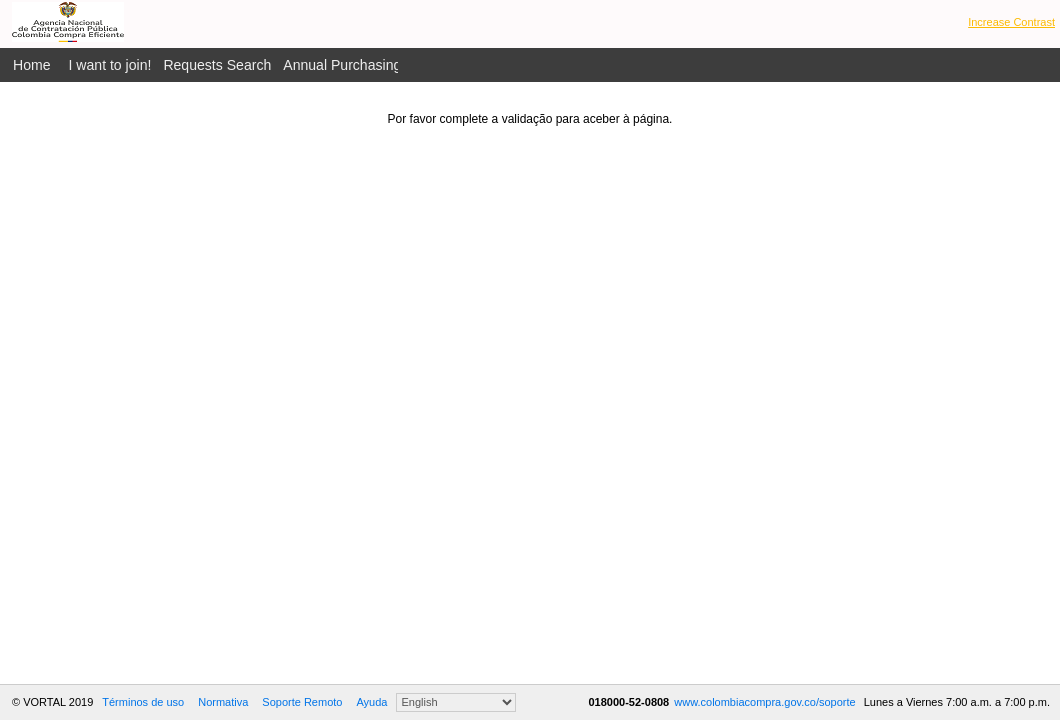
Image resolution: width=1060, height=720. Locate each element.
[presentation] (530, 165)
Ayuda (371, 702)
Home (32, 65)
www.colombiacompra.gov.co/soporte (766, 702)
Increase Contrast (1011, 22)
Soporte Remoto (302, 702)
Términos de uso (143, 702)
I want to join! (110, 65)
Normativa (223, 702)
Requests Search (217, 65)
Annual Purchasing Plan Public (379, 65)
